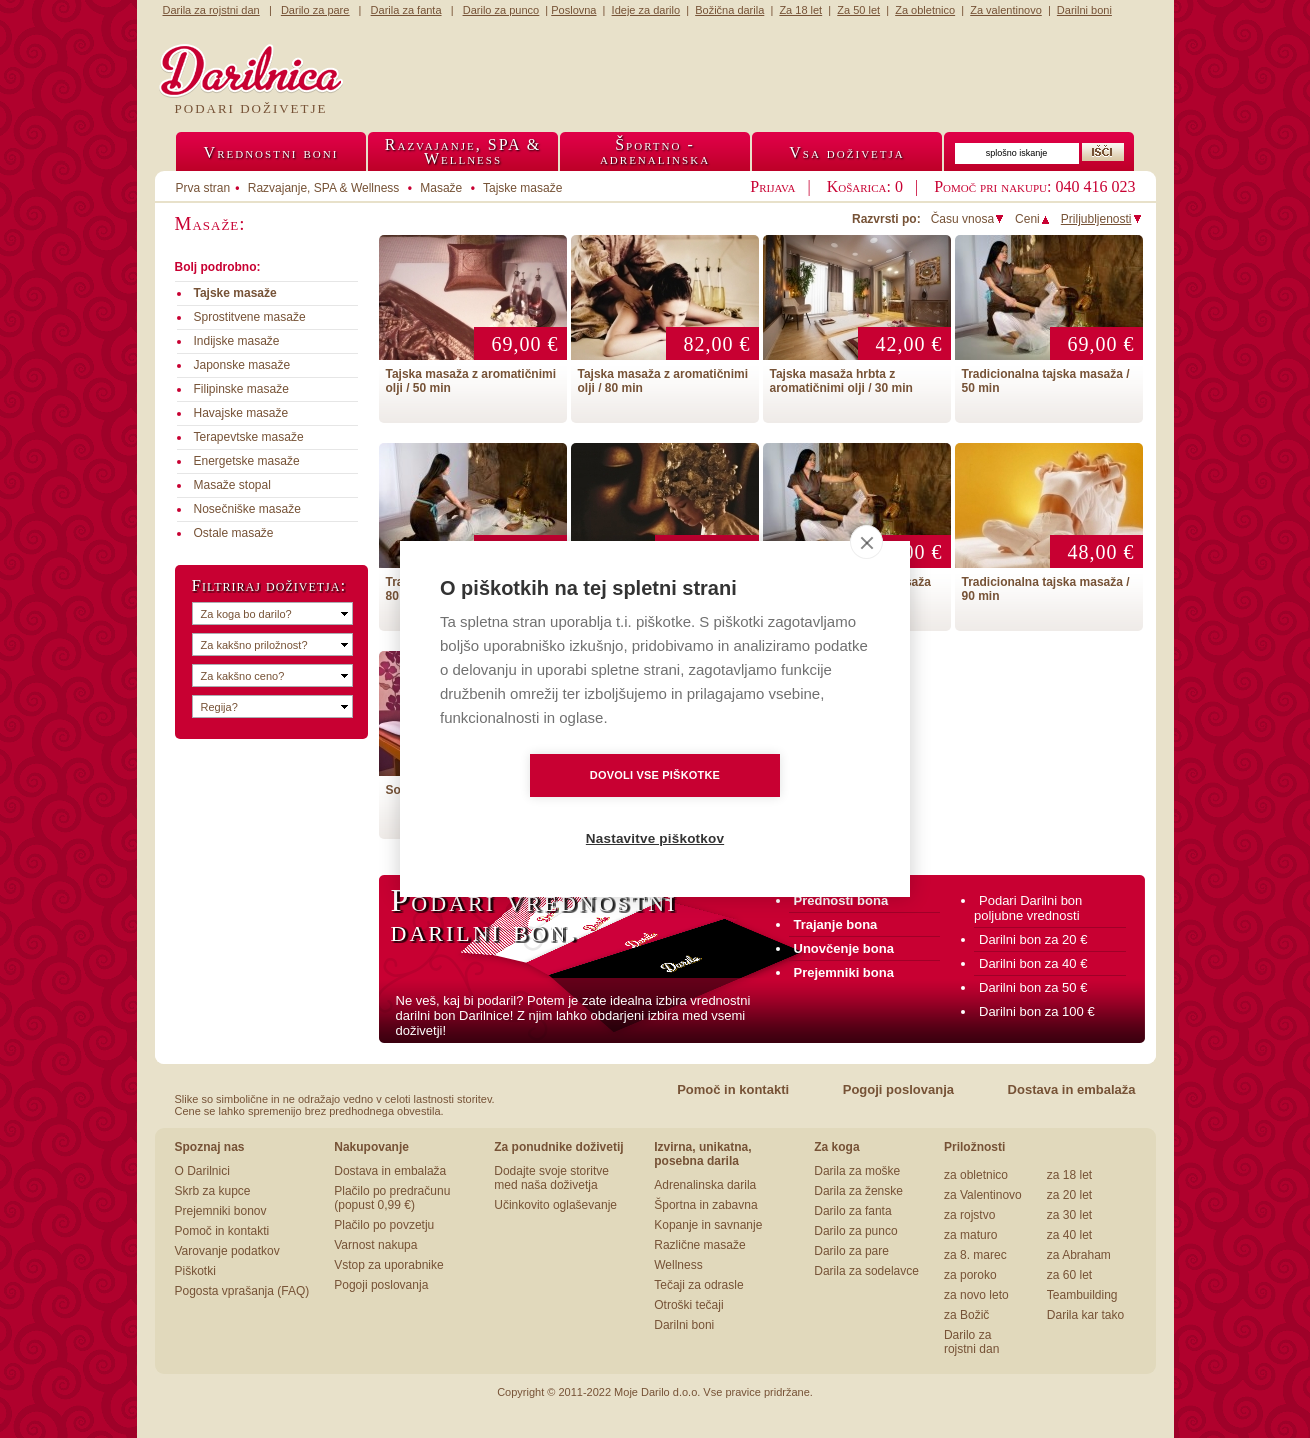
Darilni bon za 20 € (1033, 939)
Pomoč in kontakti (733, 1089)
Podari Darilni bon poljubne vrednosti (1028, 908)
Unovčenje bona (844, 948)
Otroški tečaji (688, 1305)
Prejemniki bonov (221, 1211)
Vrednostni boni (271, 152)
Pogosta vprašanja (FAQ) (242, 1291)
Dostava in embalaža (1072, 1089)
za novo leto (976, 1295)
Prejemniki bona (844, 972)
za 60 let (1069, 1275)
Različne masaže (699, 1245)
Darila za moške (857, 1171)
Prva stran (203, 188)
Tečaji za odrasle (698, 1285)
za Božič (966, 1315)
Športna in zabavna (705, 1205)
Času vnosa (968, 219)
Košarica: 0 (865, 186)
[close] (866, 574)
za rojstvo (969, 1215)
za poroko (970, 1275)
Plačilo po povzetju (384, 1225)
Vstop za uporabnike (388, 1265)
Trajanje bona (836, 924)
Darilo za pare (851, 1251)
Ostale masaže (234, 533)
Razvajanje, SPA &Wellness (463, 151)
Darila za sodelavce (866, 1271)
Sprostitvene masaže (250, 317)
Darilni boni (684, 1325)
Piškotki (195, 1271)
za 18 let (1069, 1175)
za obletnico (976, 1175)
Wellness (678, 1265)
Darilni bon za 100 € (1037, 1011)
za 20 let (1069, 1195)
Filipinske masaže (241, 389)
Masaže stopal (232, 485)
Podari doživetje (251, 108)
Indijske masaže (237, 341)
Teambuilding (1082, 1295)
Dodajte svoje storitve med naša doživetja (551, 1178)
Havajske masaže (241, 413)
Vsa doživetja (847, 152)
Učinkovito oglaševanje (555, 1205)
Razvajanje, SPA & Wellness (324, 188)
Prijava (772, 186)
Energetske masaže (247, 461)
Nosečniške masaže (247, 509)
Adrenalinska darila (705, 1185)
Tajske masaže (522, 188)
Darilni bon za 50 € (1033, 987)
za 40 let (1069, 1235)
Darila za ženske (858, 1191)
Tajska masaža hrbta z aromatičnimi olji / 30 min (841, 381)
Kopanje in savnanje (708, 1225)
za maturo (970, 1235)
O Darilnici (202, 1171)
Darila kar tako (1085, 1315)
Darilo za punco (855, 1231)
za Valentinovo (983, 1195)
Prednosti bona (841, 900)
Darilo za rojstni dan (971, 1342)
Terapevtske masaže (249, 437)
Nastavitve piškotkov (770, 807)
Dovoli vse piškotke (540, 807)
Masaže (441, 188)
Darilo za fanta (852, 1211)
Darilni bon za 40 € (1033, 963)
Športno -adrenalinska (655, 151)
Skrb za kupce (213, 1191)
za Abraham (1079, 1255)
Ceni (1033, 219)
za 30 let (1069, 1215)
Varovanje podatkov (227, 1251)
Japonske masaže (242, 365)
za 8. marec (975, 1255)
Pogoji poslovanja (898, 1089)
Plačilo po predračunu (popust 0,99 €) (392, 1198)
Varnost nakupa (375, 1245)
